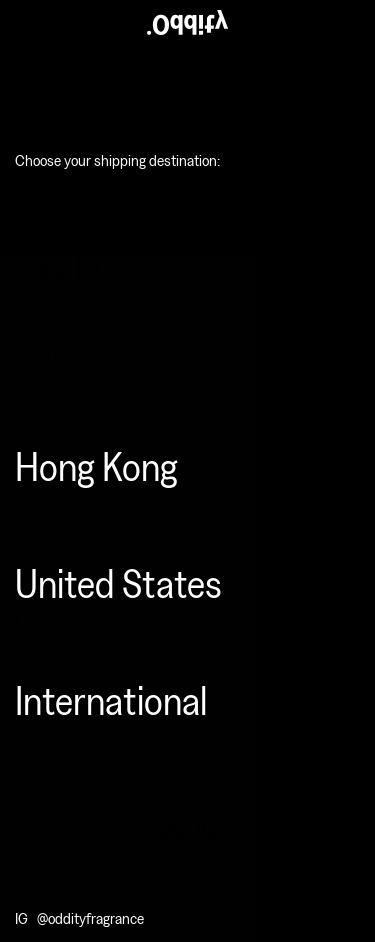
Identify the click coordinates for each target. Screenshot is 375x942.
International (111, 699)
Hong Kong (96, 465)
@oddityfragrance (90, 917)
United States (118, 582)
